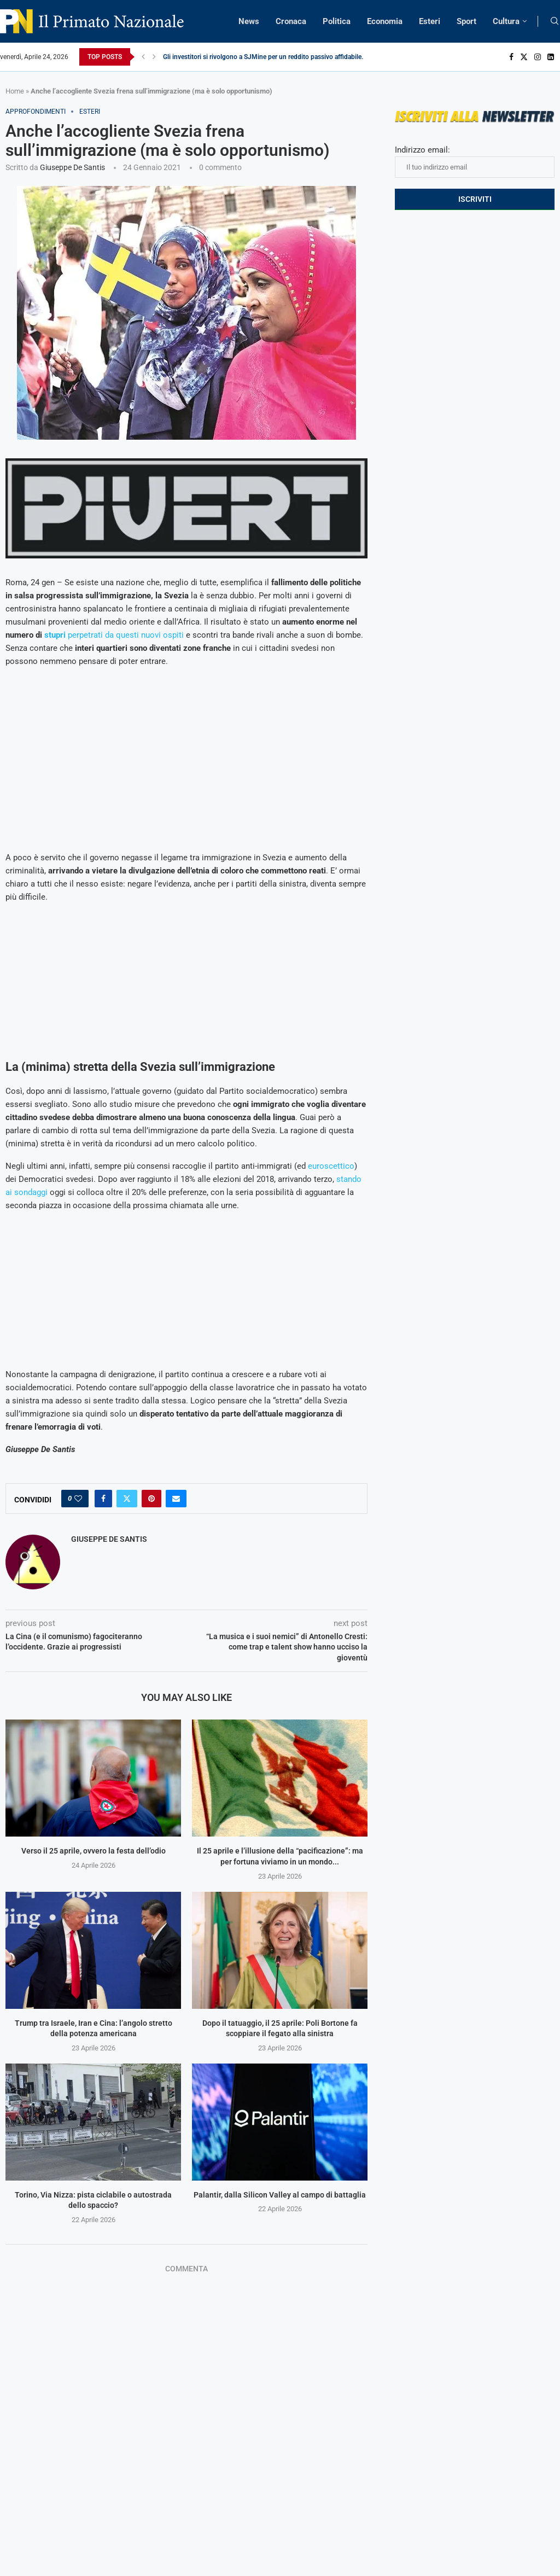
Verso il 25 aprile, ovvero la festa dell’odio (93, 1850)
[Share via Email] (176, 1498)
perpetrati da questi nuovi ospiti (114, 635)
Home (14, 91)
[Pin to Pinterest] (151, 1498)
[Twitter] (524, 57)
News (248, 21)
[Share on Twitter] (126, 1498)
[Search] (554, 21)
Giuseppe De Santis (72, 167)
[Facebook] (511, 57)
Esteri (429, 21)
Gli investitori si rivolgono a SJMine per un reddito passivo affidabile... (264, 57)
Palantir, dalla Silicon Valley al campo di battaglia (280, 2194)
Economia (384, 21)
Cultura (506, 21)
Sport (466, 21)
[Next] (154, 57)
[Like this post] (78, 1498)
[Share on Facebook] (103, 1498)
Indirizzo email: (475, 161)
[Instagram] (537, 57)
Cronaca (291, 21)
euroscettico (331, 1166)
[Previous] (143, 57)
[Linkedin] (551, 57)
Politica (337, 21)
